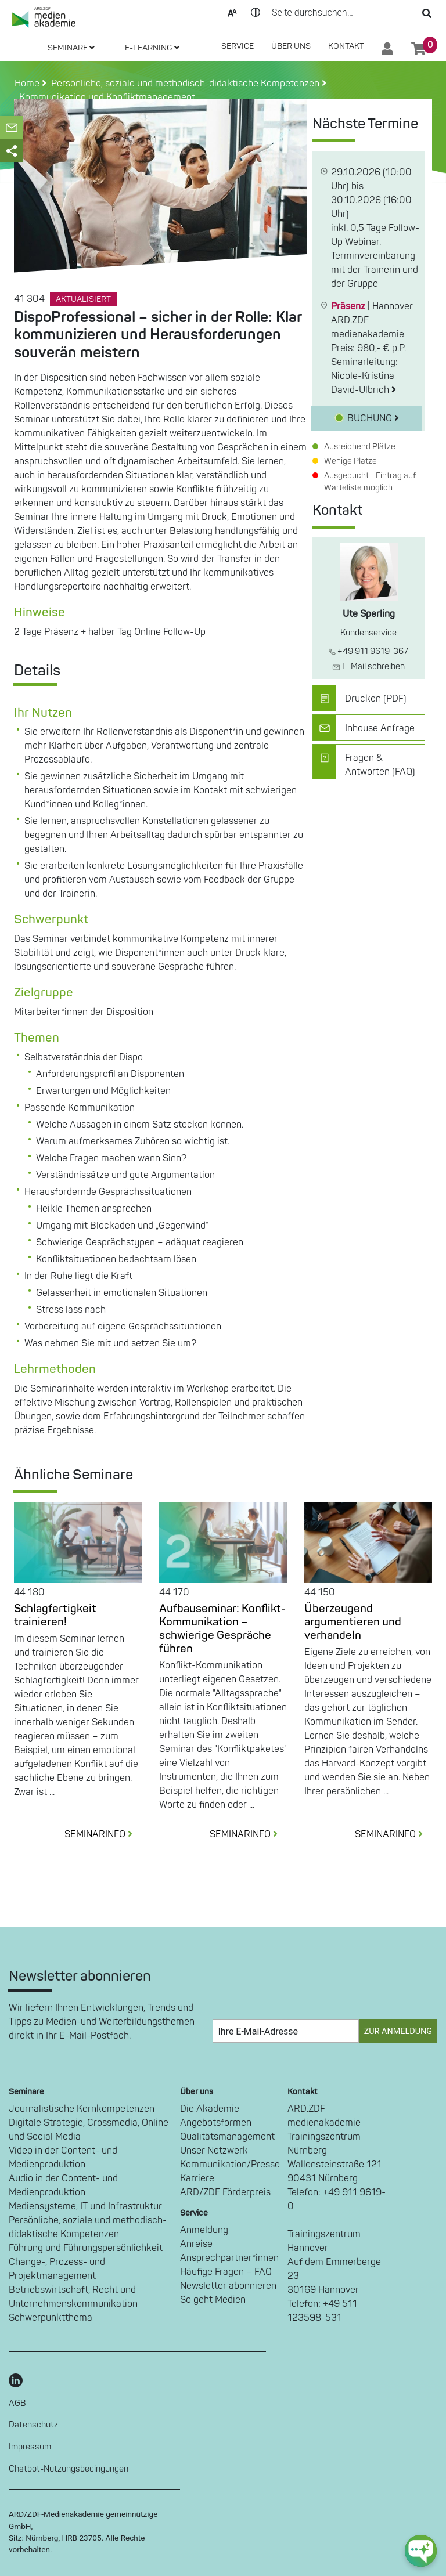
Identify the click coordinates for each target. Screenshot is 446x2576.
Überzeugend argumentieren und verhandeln (352, 1622)
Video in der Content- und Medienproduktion (63, 2157)
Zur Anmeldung (398, 2031)
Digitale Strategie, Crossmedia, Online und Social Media (88, 2130)
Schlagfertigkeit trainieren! (55, 1615)
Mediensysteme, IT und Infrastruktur (85, 2206)
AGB (17, 2403)
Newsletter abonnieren (228, 2286)
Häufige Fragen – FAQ (226, 2272)
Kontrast (255, 11)
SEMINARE (71, 48)
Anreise (196, 2244)
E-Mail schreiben (368, 666)
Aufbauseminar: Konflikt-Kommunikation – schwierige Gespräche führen (222, 1629)
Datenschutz (33, 2425)
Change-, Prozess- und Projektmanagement (57, 2269)
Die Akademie (209, 2109)
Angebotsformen (215, 2123)
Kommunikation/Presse (230, 2164)
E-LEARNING (152, 48)
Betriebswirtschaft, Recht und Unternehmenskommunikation (73, 2297)
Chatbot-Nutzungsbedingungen (68, 2469)
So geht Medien (213, 2300)
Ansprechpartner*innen (229, 2258)
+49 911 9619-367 (368, 651)
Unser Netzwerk (214, 2150)
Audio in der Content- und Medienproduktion (63, 2185)
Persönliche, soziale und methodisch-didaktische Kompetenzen (88, 2227)
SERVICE (237, 46)
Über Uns (291, 46)
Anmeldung (204, 2230)
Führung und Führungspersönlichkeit (86, 2248)
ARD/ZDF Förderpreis (225, 2192)
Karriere (197, 2178)
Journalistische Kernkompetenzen (81, 2109)
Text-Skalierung (232, 11)
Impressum (30, 2447)
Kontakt (346, 46)
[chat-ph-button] (421, 2551)
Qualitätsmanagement (227, 2137)
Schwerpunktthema (50, 2318)
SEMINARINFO (103, 1834)
